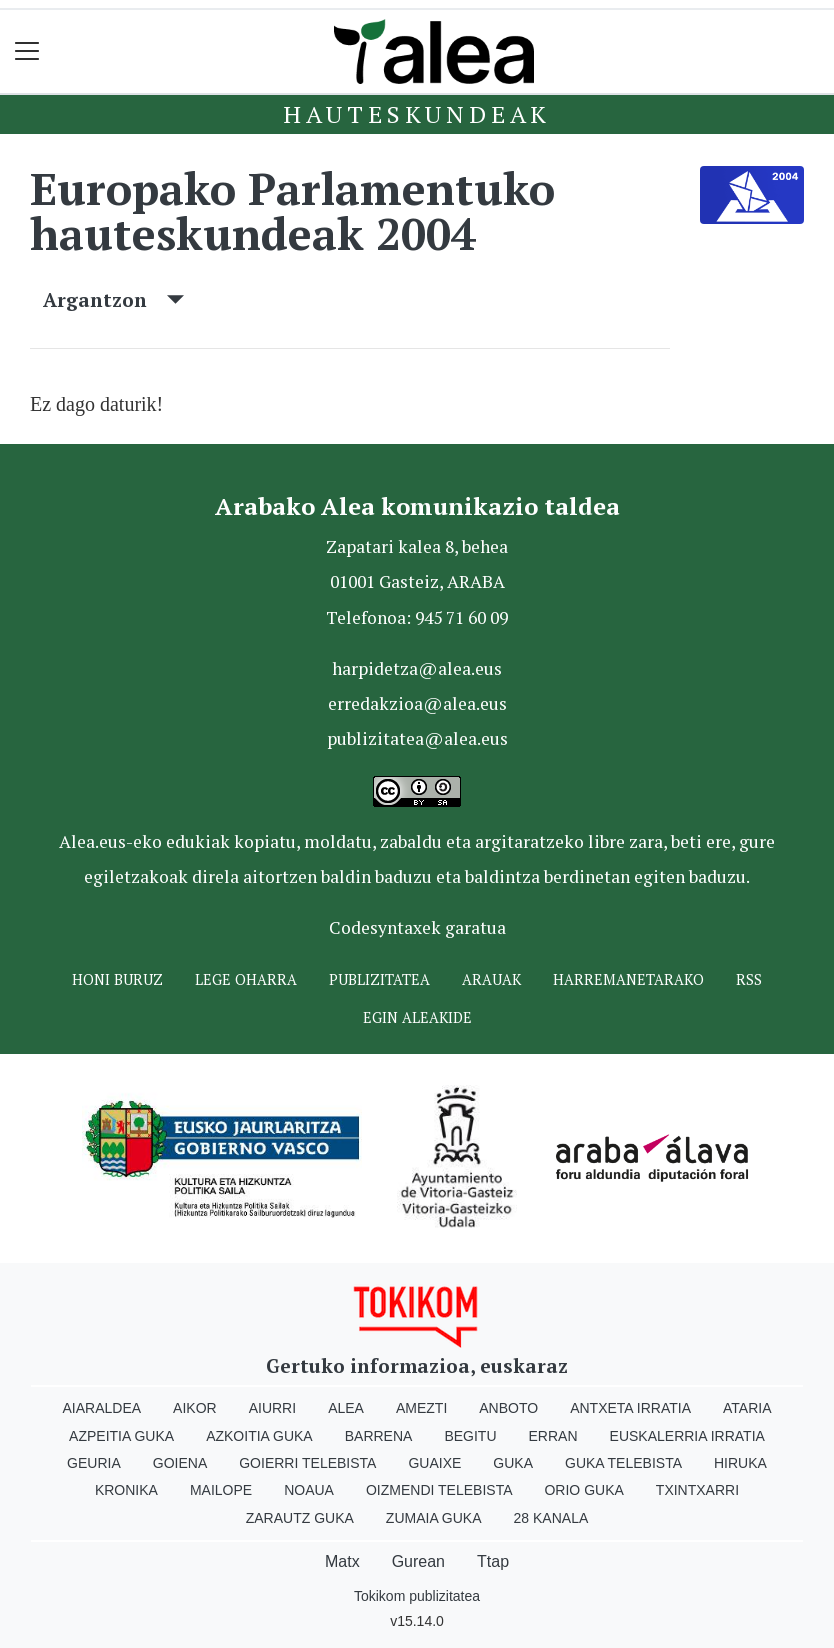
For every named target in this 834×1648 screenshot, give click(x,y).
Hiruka (740, 1463)
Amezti (421, 1408)
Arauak (491, 979)
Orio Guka (583, 1490)
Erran (553, 1436)
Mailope (221, 1490)
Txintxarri (697, 1490)
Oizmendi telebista (439, 1490)
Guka (513, 1463)
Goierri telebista (307, 1463)
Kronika (126, 1490)
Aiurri (272, 1408)
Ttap (493, 1561)
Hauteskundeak (417, 114)
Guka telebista (623, 1463)
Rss (749, 979)
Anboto (508, 1408)
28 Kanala (551, 1518)
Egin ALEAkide (417, 1017)
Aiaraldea (102, 1408)
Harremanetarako (628, 979)
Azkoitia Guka (259, 1436)
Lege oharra (246, 979)
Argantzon (113, 299)
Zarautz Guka (300, 1518)
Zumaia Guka (434, 1518)
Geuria (94, 1463)
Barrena (379, 1436)
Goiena (180, 1463)
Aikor (195, 1408)
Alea (346, 1408)
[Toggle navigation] (27, 51)
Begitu (470, 1436)
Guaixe (434, 1463)
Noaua (309, 1490)
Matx (342, 1561)
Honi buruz (117, 979)
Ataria (747, 1408)
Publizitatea (379, 979)
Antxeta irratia (630, 1408)
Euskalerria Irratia (687, 1436)
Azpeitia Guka (121, 1436)
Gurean (418, 1561)
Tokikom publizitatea (417, 1596)
